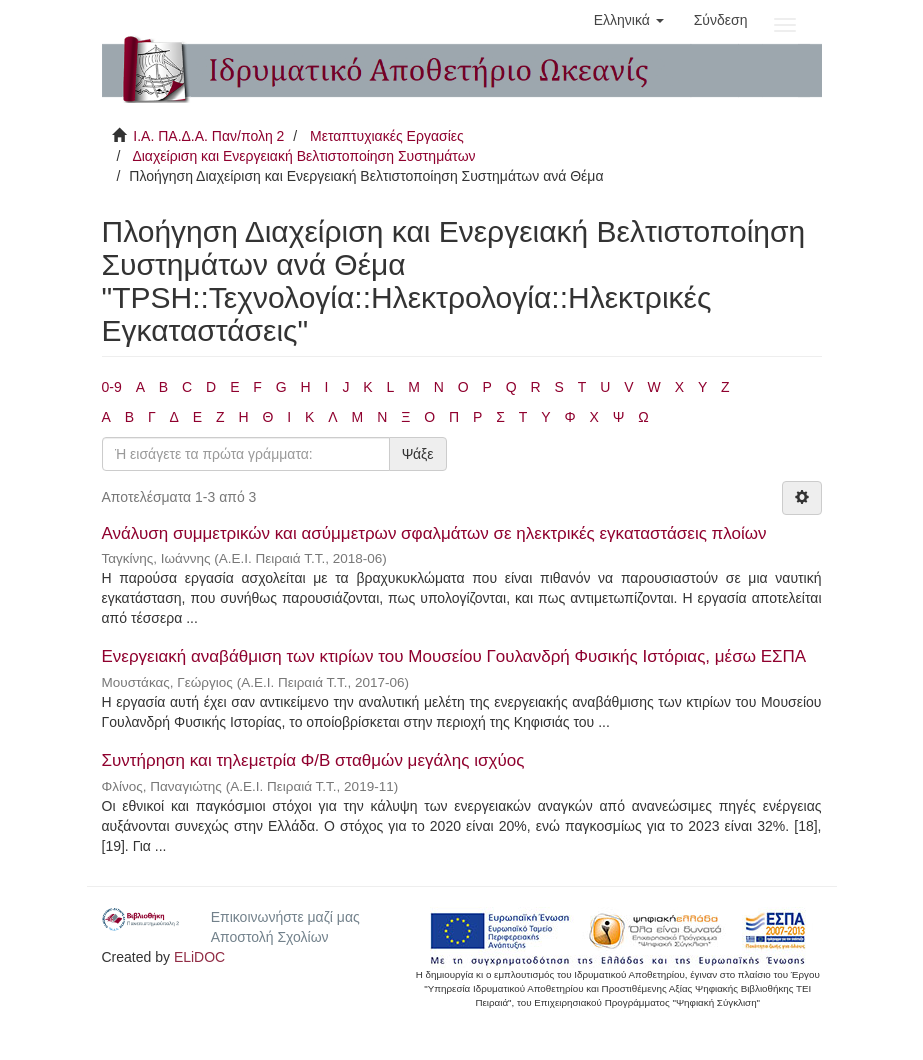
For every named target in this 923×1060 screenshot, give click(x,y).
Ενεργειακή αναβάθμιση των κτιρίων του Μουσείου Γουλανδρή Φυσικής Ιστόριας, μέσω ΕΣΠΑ (454, 656)
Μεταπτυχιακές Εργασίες (387, 136)
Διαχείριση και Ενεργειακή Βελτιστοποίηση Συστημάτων (303, 156)
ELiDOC (199, 957)
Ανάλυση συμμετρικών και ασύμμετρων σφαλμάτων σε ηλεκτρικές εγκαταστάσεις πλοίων (434, 533)
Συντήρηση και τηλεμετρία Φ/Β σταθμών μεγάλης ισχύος (313, 760)
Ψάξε (418, 454)
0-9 (112, 387)
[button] (629, 20)
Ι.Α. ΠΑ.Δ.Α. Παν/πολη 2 (208, 136)
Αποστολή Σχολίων (270, 937)
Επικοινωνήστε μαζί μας (285, 917)
